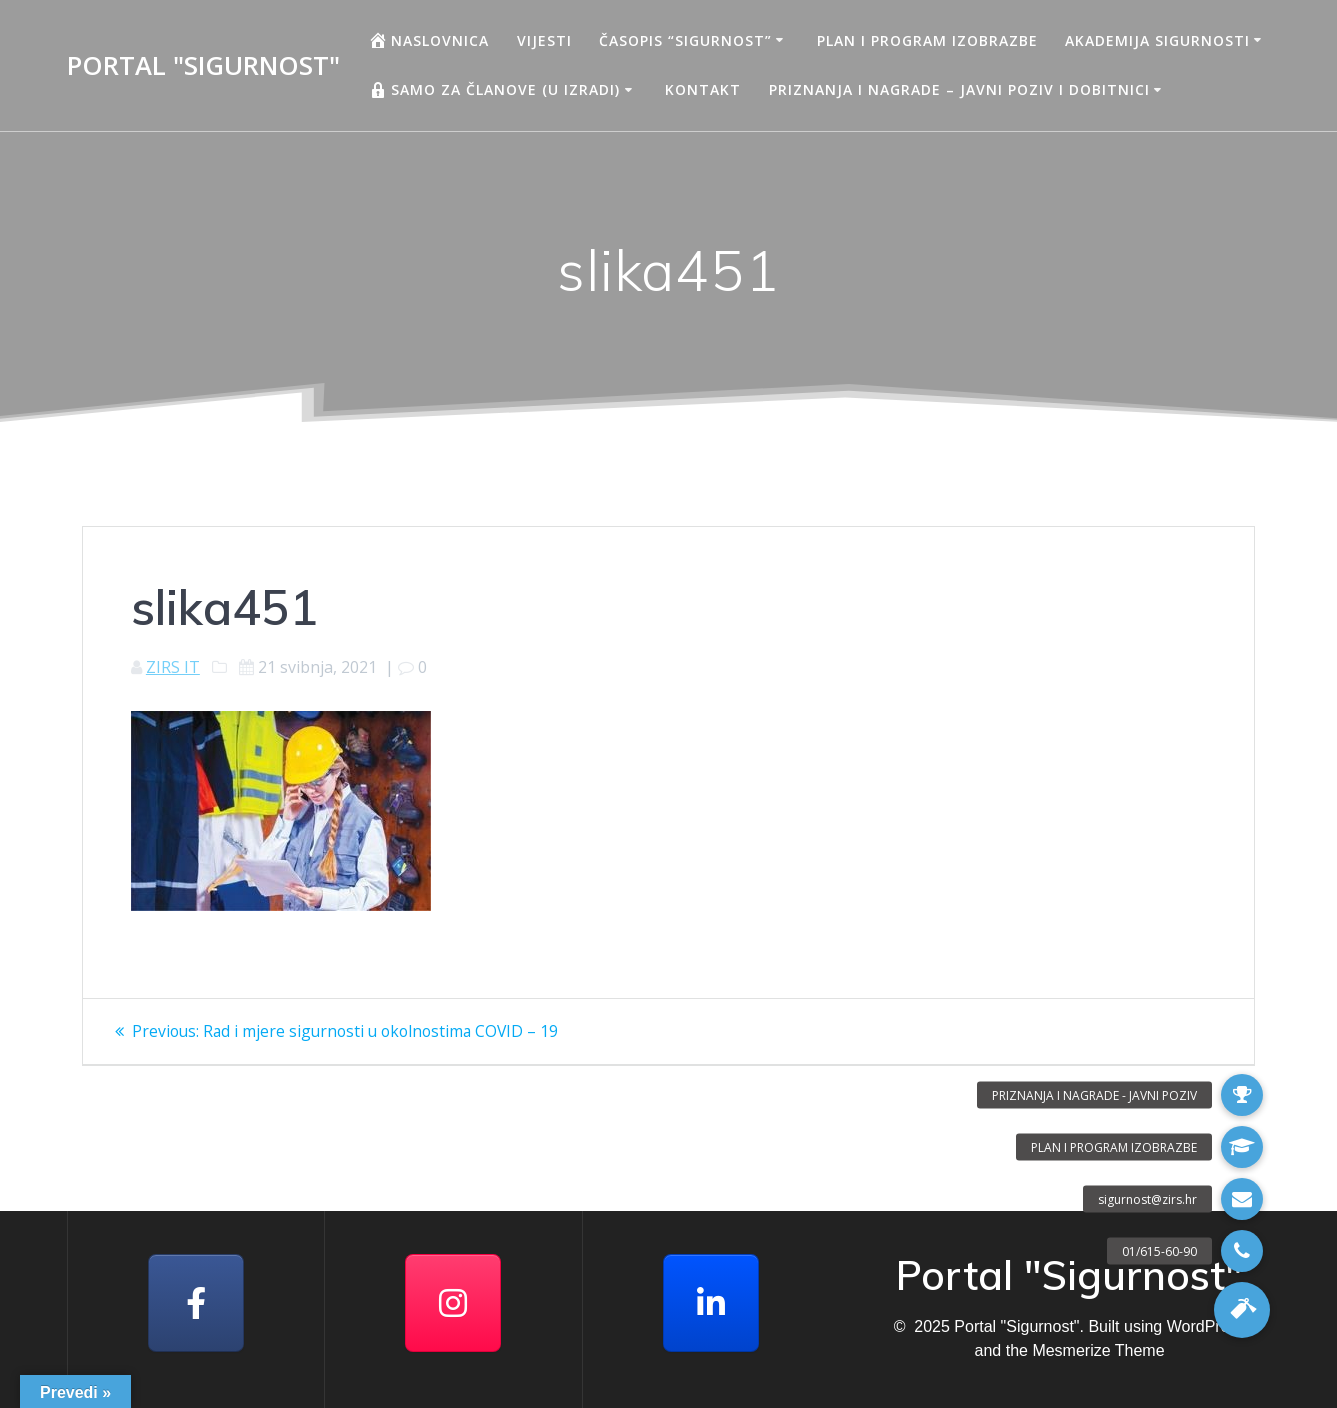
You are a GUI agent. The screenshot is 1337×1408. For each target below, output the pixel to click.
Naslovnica (428, 40)
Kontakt (703, 89)
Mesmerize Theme (1098, 1350)
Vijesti (544, 40)
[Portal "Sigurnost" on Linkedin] (711, 1303)
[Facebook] (196, 1303)
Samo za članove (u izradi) (494, 90)
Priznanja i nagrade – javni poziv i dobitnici (959, 89)
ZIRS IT (173, 667)
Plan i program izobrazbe (927, 40)
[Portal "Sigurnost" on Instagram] (453, 1303)
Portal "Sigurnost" (203, 66)
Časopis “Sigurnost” (685, 40)
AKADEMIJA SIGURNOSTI (1157, 40)
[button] (1242, 1310)
